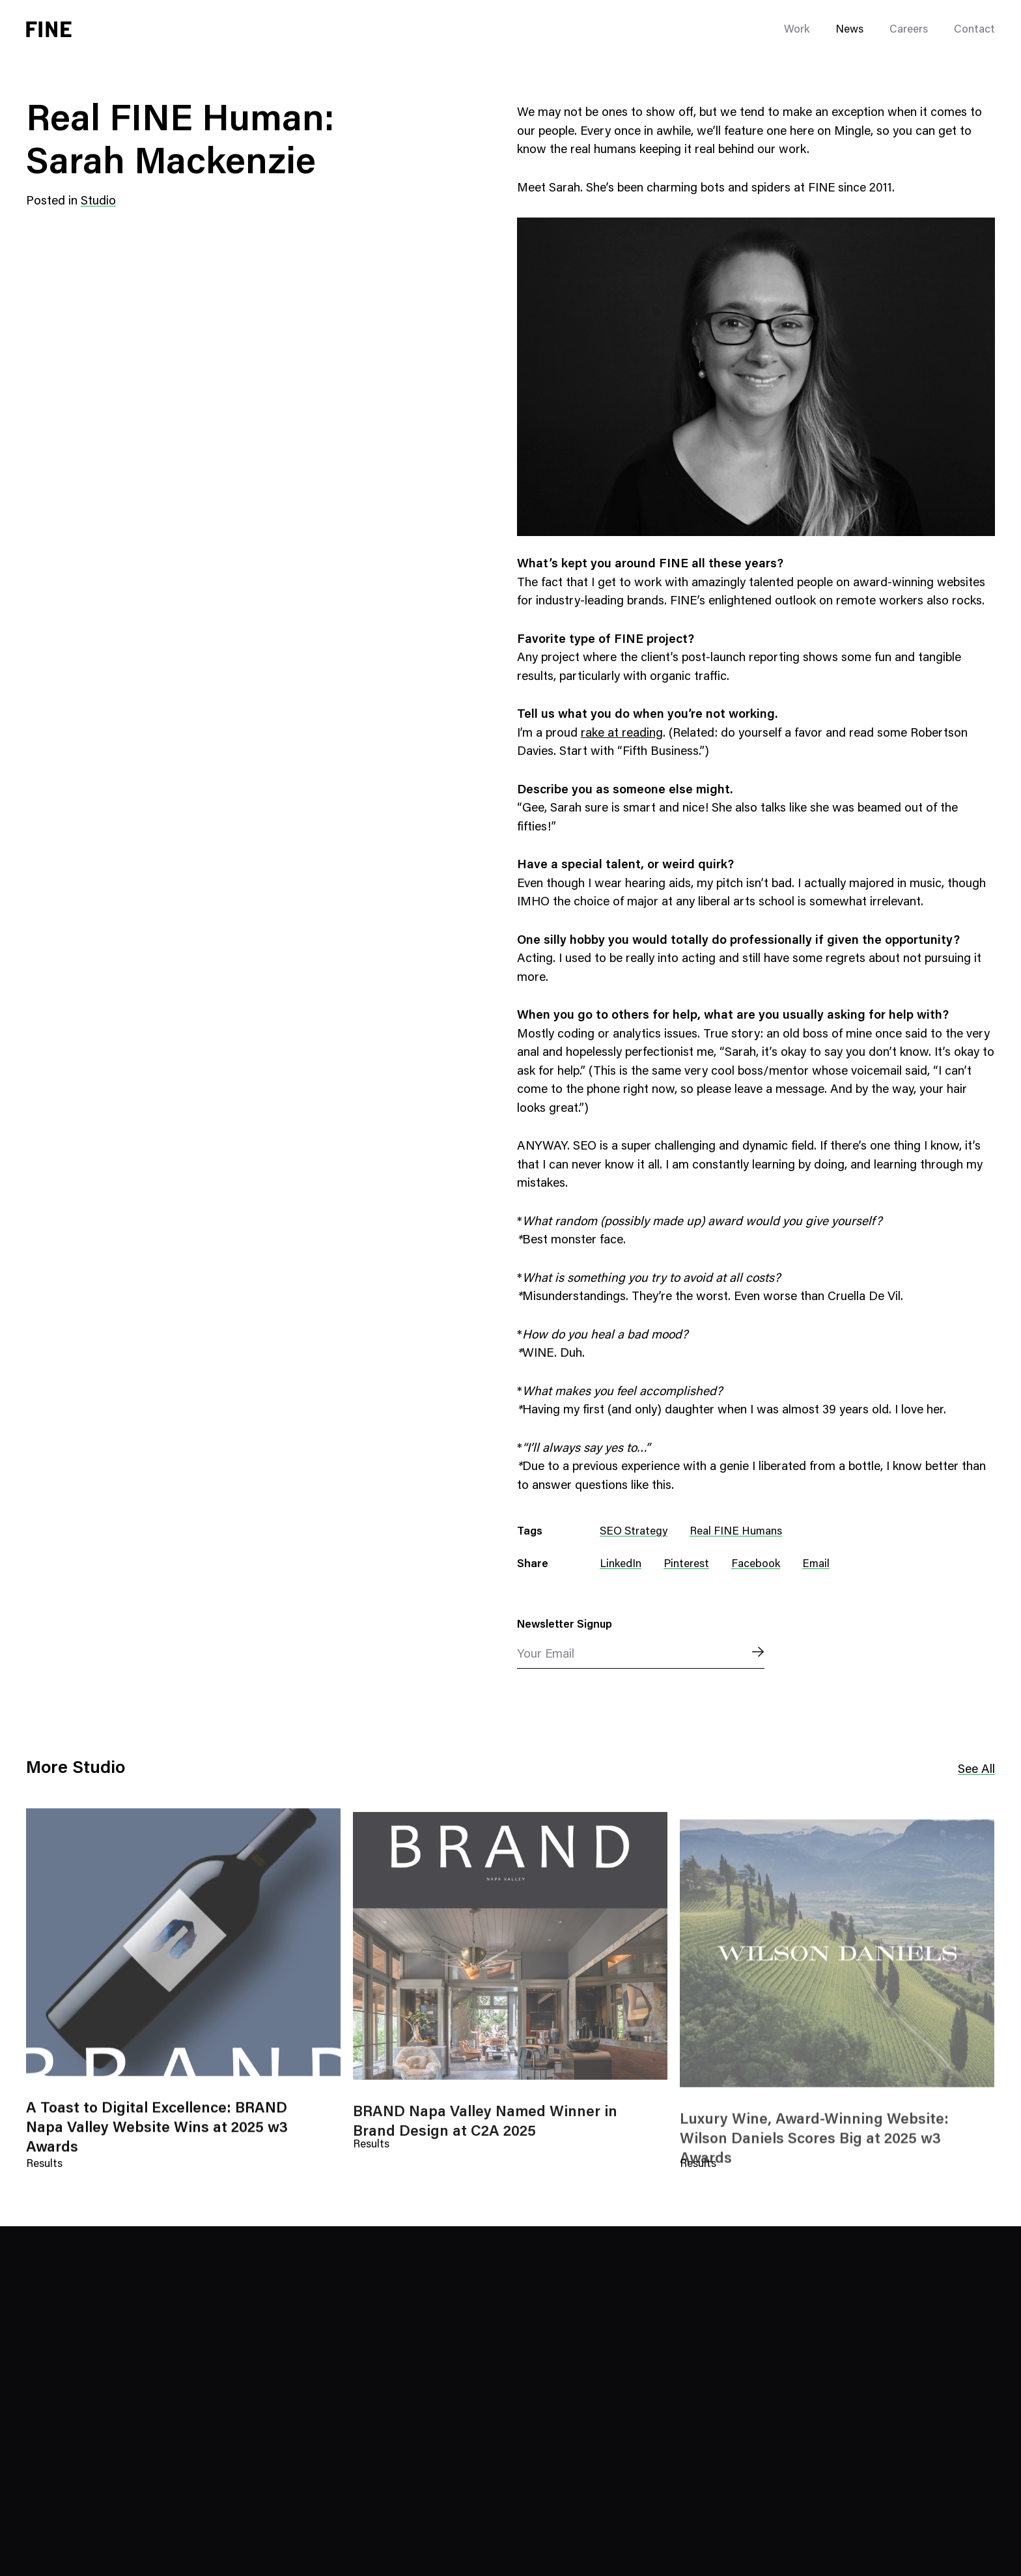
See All (976, 1770)
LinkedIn (620, 1564)
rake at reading (622, 734)
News (849, 30)
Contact (974, 30)
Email (816, 1564)
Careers (908, 30)
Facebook (755, 1564)
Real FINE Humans (736, 1532)
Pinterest (686, 1564)
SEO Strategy (633, 1532)
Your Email (545, 1655)
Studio (98, 201)
